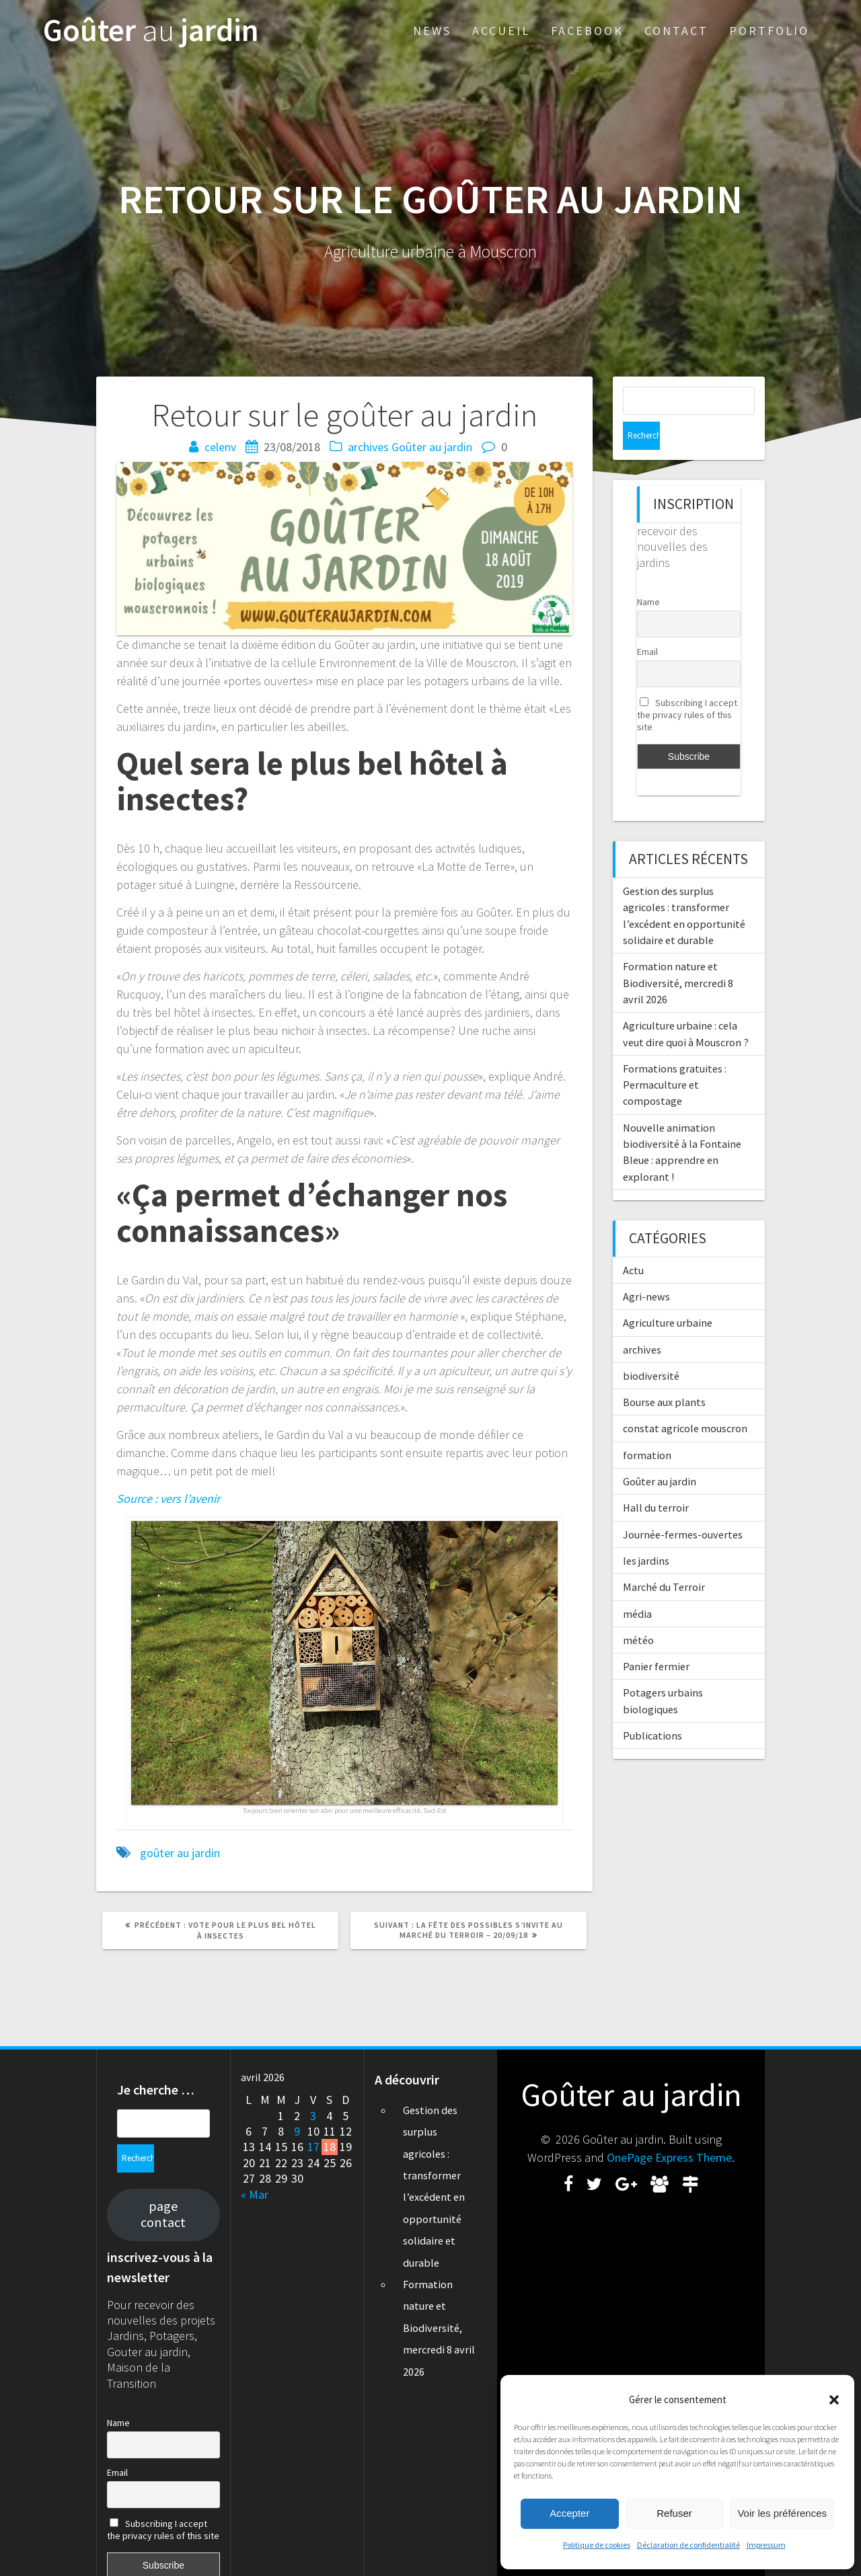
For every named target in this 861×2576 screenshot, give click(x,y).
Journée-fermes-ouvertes (683, 1506)
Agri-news (646, 1268)
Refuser (674, 2513)
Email (647, 623)
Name (648, 574)
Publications (652, 1707)
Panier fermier (656, 1638)
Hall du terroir (656, 1479)
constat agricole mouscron (685, 1400)
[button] (834, 2400)
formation (647, 1427)
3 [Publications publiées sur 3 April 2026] (313, 2115)
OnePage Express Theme (669, 2157)
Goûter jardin (151, 30)
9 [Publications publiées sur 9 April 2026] (297, 2131)
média (637, 1585)
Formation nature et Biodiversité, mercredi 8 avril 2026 (678, 954)
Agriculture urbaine (667, 1294)
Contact (676, 30)
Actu (633, 1242)
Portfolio (769, 30)
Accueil (501, 30)
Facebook (587, 30)
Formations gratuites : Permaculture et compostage (674, 1056)
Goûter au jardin (431, 447)
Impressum (766, 2545)
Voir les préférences (782, 2513)
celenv (220, 447)
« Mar (254, 2194)
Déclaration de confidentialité (688, 2545)
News (432, 30)
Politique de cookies (596, 2545)
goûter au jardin (180, 1853)
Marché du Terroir (664, 1558)
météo (638, 1611)
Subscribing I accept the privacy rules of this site (687, 686)
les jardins (646, 1532)
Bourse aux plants (664, 1373)
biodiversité (651, 1347)
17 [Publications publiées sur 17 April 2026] (313, 2146)
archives (368, 447)
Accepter (569, 2513)
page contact (163, 2185)
